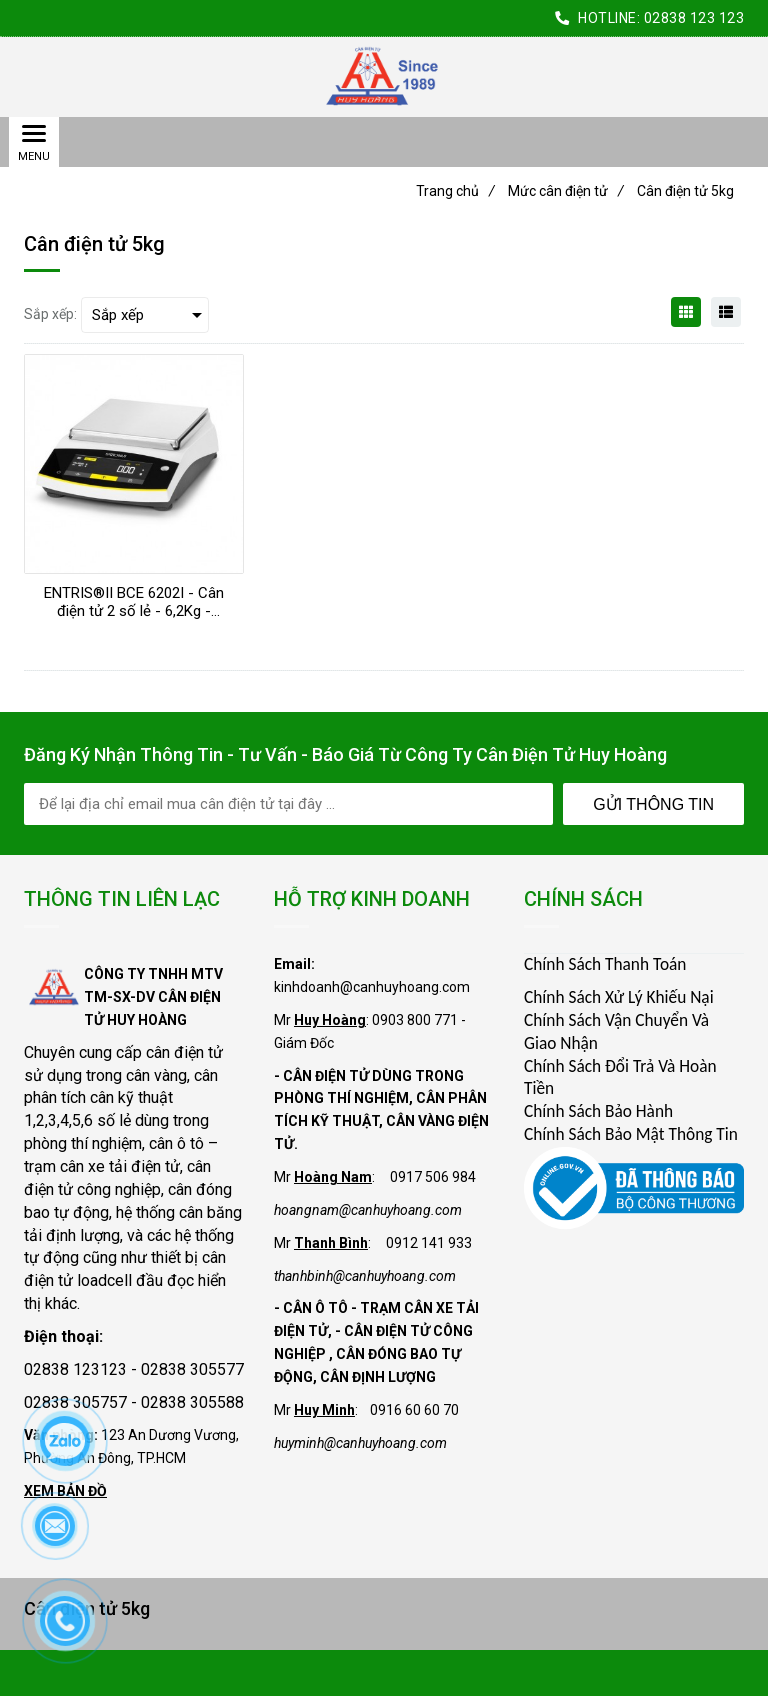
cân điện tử (184, 1052)
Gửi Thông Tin (653, 804)
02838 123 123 (694, 18)
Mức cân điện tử (566, 191)
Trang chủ (455, 191)
